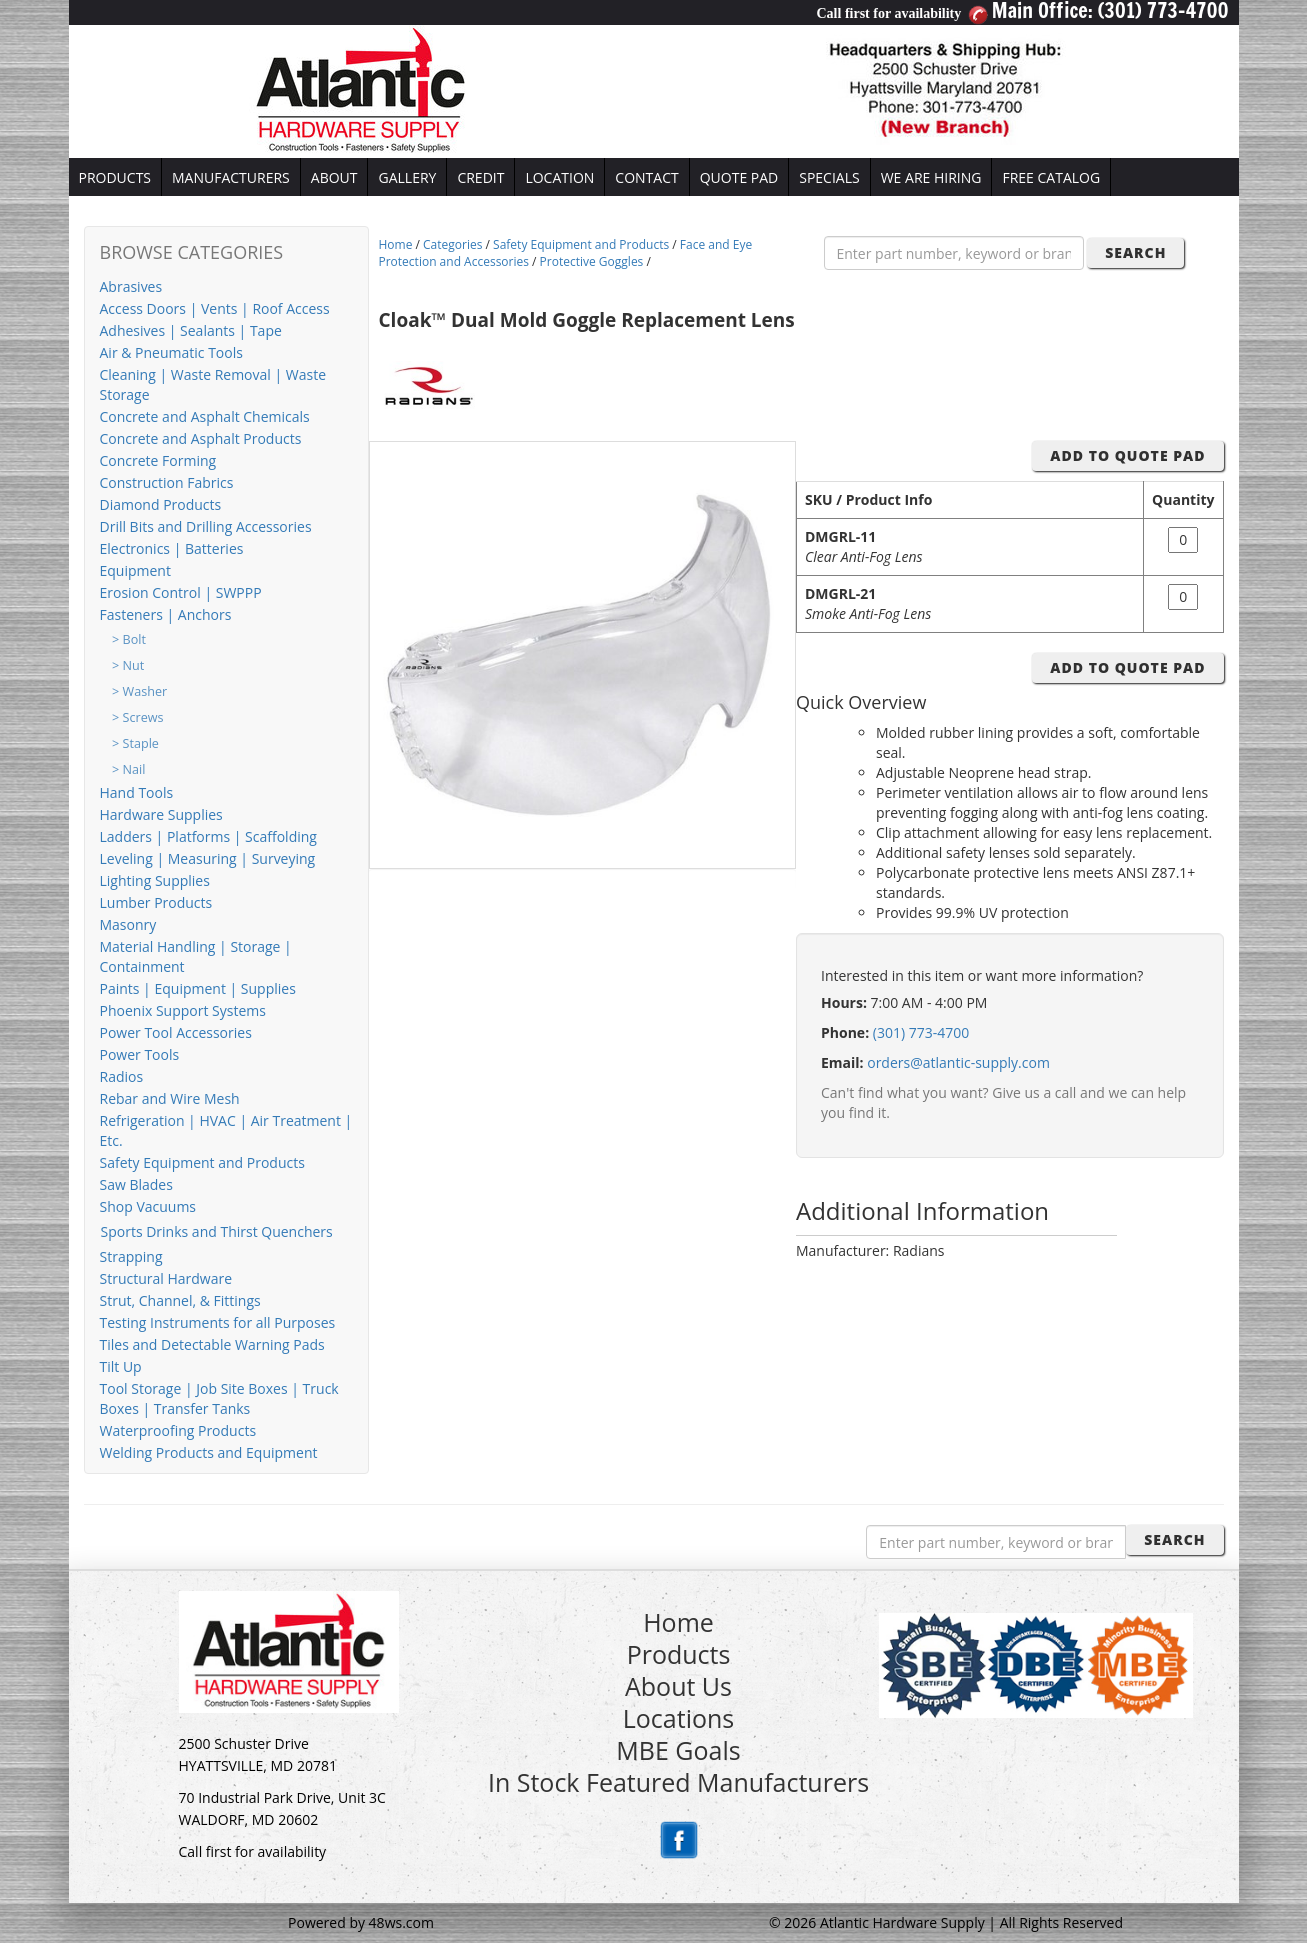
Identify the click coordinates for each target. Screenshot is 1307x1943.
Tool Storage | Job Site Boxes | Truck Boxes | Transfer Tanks (219, 1398)
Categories (452, 244)
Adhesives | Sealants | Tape (191, 330)
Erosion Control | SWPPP (181, 592)
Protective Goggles (592, 261)
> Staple (135, 743)
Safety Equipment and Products (202, 1162)
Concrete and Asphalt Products (201, 438)
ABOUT (334, 177)
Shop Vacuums (148, 1206)
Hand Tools (137, 792)
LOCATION (559, 177)
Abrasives (131, 286)
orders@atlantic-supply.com (958, 1062)
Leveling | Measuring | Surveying (208, 858)
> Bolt (129, 639)
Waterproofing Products (178, 1430)
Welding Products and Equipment (209, 1452)
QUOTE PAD (739, 177)
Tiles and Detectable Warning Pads (212, 1344)
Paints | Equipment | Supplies (198, 988)
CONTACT (646, 177)
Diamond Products (161, 504)
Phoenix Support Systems (183, 1010)
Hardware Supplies (161, 814)
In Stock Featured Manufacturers (678, 1782)
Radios (122, 1076)
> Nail (128, 769)
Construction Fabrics (167, 482)
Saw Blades (136, 1184)
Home (396, 244)
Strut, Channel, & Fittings (180, 1300)
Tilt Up (121, 1366)
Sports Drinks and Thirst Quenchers (217, 1231)
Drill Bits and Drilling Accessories (206, 526)
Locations (678, 1718)
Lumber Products (156, 902)
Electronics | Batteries (172, 548)
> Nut (128, 665)
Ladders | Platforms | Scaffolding (208, 836)
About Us (678, 1686)
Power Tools (140, 1054)
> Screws (137, 717)
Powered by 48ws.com (361, 1922)
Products (679, 1654)
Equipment (135, 570)
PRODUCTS (115, 177)
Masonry (128, 924)
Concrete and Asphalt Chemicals (205, 416)
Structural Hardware (166, 1278)
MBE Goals (678, 1750)
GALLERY (407, 177)
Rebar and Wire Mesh (170, 1098)
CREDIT (480, 177)
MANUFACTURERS (231, 177)
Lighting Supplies (155, 880)
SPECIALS (829, 177)
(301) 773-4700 (921, 1032)
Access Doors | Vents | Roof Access (215, 308)
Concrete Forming (158, 460)
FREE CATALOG (1051, 177)
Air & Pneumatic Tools (171, 352)
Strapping (131, 1256)
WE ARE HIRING (931, 177)
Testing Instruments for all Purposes (218, 1322)
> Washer (139, 691)
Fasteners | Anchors (166, 614)
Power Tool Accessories (176, 1032)
